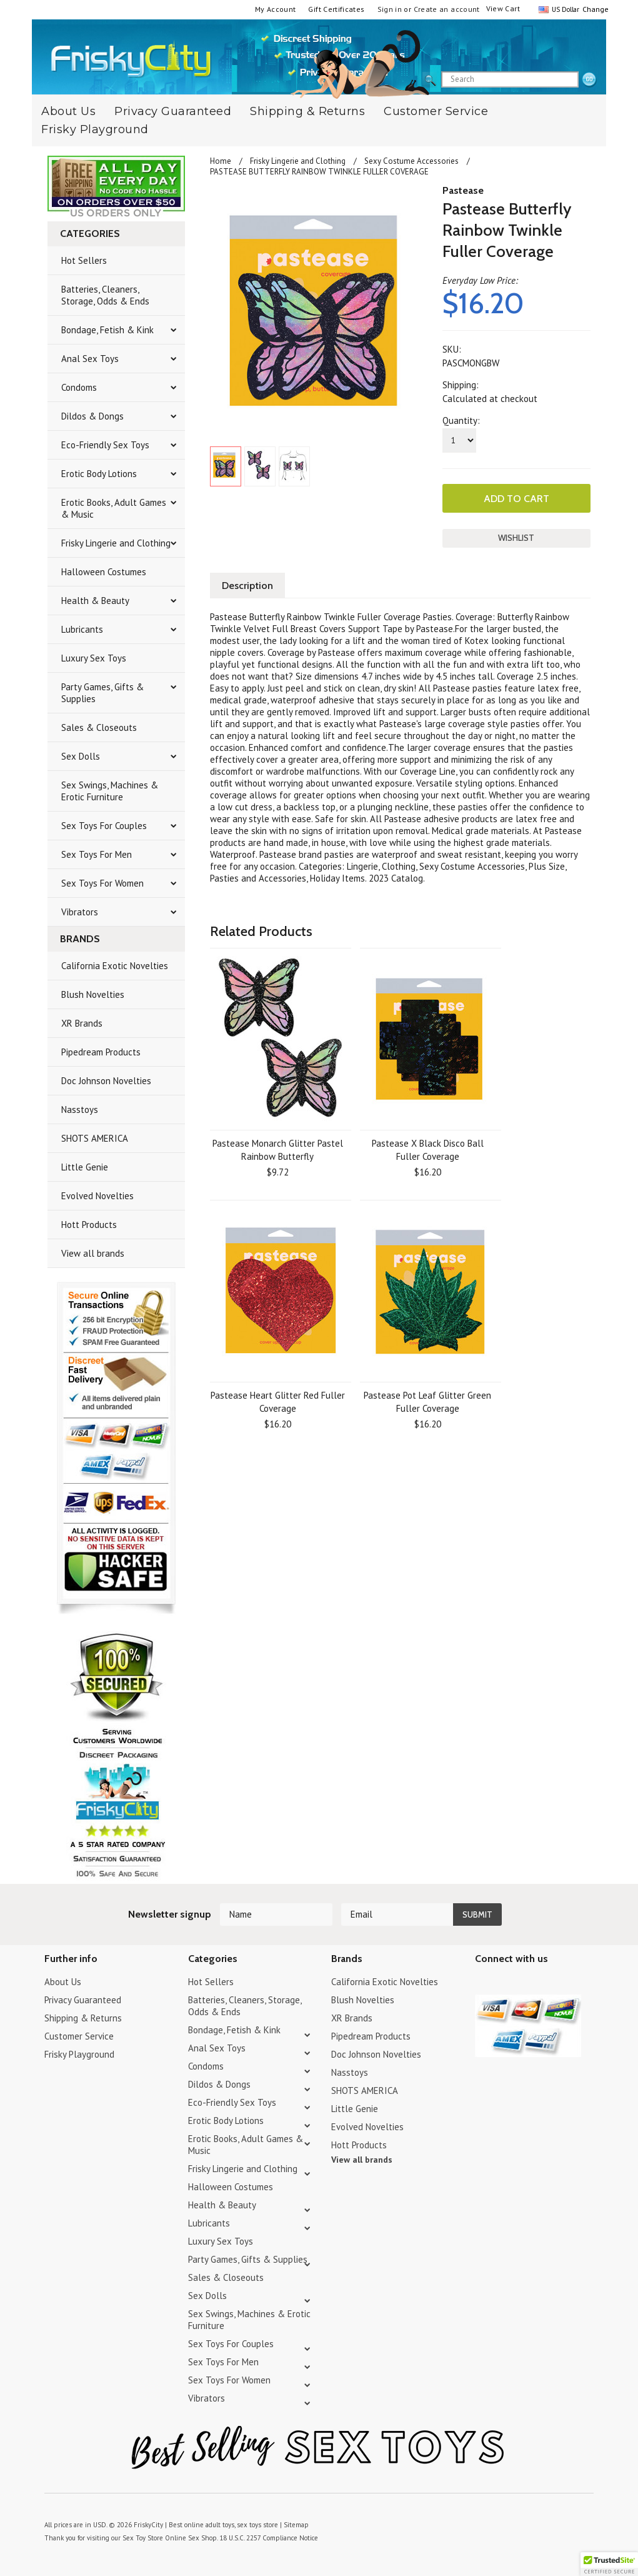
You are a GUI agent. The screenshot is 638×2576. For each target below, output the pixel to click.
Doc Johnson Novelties (106, 1081)
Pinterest (526, 1983)
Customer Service (436, 111)
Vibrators (79, 912)
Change (594, 9)
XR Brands (81, 1023)
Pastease (463, 190)
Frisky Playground (95, 129)
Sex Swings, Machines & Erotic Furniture (109, 791)
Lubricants (82, 629)
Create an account (447, 9)
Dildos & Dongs (92, 416)
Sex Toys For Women (102, 883)
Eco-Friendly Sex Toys (105, 445)
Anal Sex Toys (90, 359)
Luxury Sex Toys (93, 658)
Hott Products (89, 1224)
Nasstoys (79, 1109)
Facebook (548, 1983)
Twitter (483, 1983)
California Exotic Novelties (114, 966)
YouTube (504, 1983)
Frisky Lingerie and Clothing (116, 543)
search (589, 80)
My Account (275, 9)
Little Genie (84, 1167)
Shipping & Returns (307, 111)
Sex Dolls (80, 756)
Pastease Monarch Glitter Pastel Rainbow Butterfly (277, 1149)
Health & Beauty (95, 600)
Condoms (79, 387)
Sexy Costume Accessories (411, 161)
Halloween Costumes (103, 572)
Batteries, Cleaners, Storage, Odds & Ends (105, 295)
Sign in (389, 9)
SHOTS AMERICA (94, 1138)
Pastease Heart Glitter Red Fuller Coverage (278, 1401)
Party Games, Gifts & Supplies (102, 693)
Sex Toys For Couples (104, 826)
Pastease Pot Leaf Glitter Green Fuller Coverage (427, 1401)
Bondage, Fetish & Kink (107, 330)
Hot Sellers (84, 260)
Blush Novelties (92, 994)
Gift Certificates (336, 9)
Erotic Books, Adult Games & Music (113, 508)
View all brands (92, 1253)
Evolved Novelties (97, 1196)
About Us (62, 1982)
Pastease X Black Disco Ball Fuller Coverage (428, 1149)
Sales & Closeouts (99, 727)
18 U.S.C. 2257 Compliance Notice (268, 2537)
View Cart (503, 8)
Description (247, 585)
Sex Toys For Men (96, 854)
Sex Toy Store (142, 2537)
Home (220, 161)
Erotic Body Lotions (99, 474)
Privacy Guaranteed (172, 111)
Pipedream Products (101, 1052)
